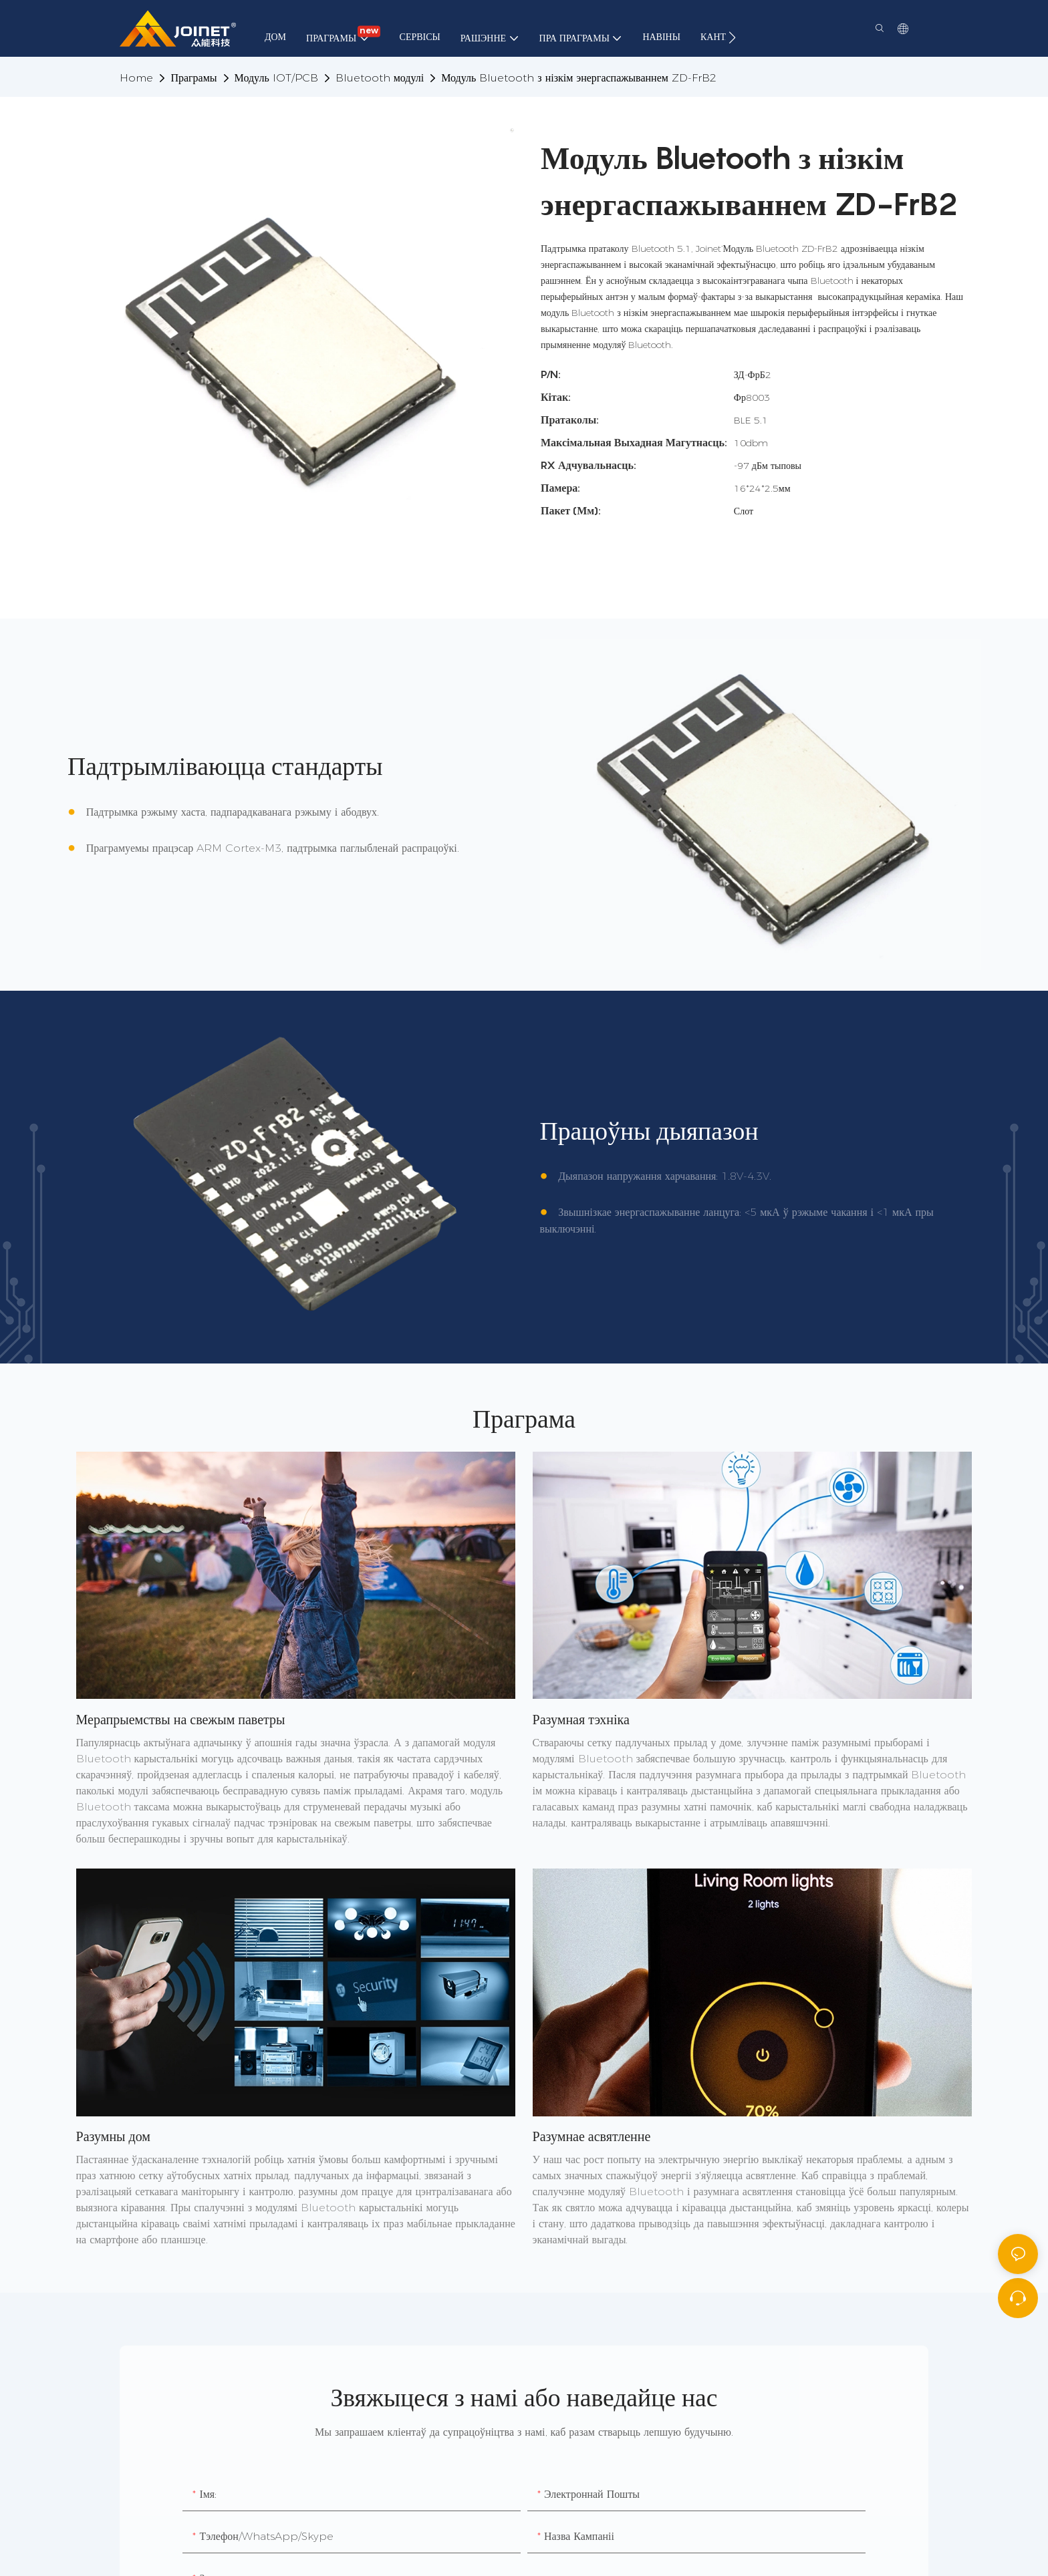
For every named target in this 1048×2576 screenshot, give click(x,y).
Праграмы (193, 77)
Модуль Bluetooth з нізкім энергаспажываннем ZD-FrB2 (578, 77)
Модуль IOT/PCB (276, 77)
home (136, 77)
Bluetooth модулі (380, 77)
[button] (732, 37)
